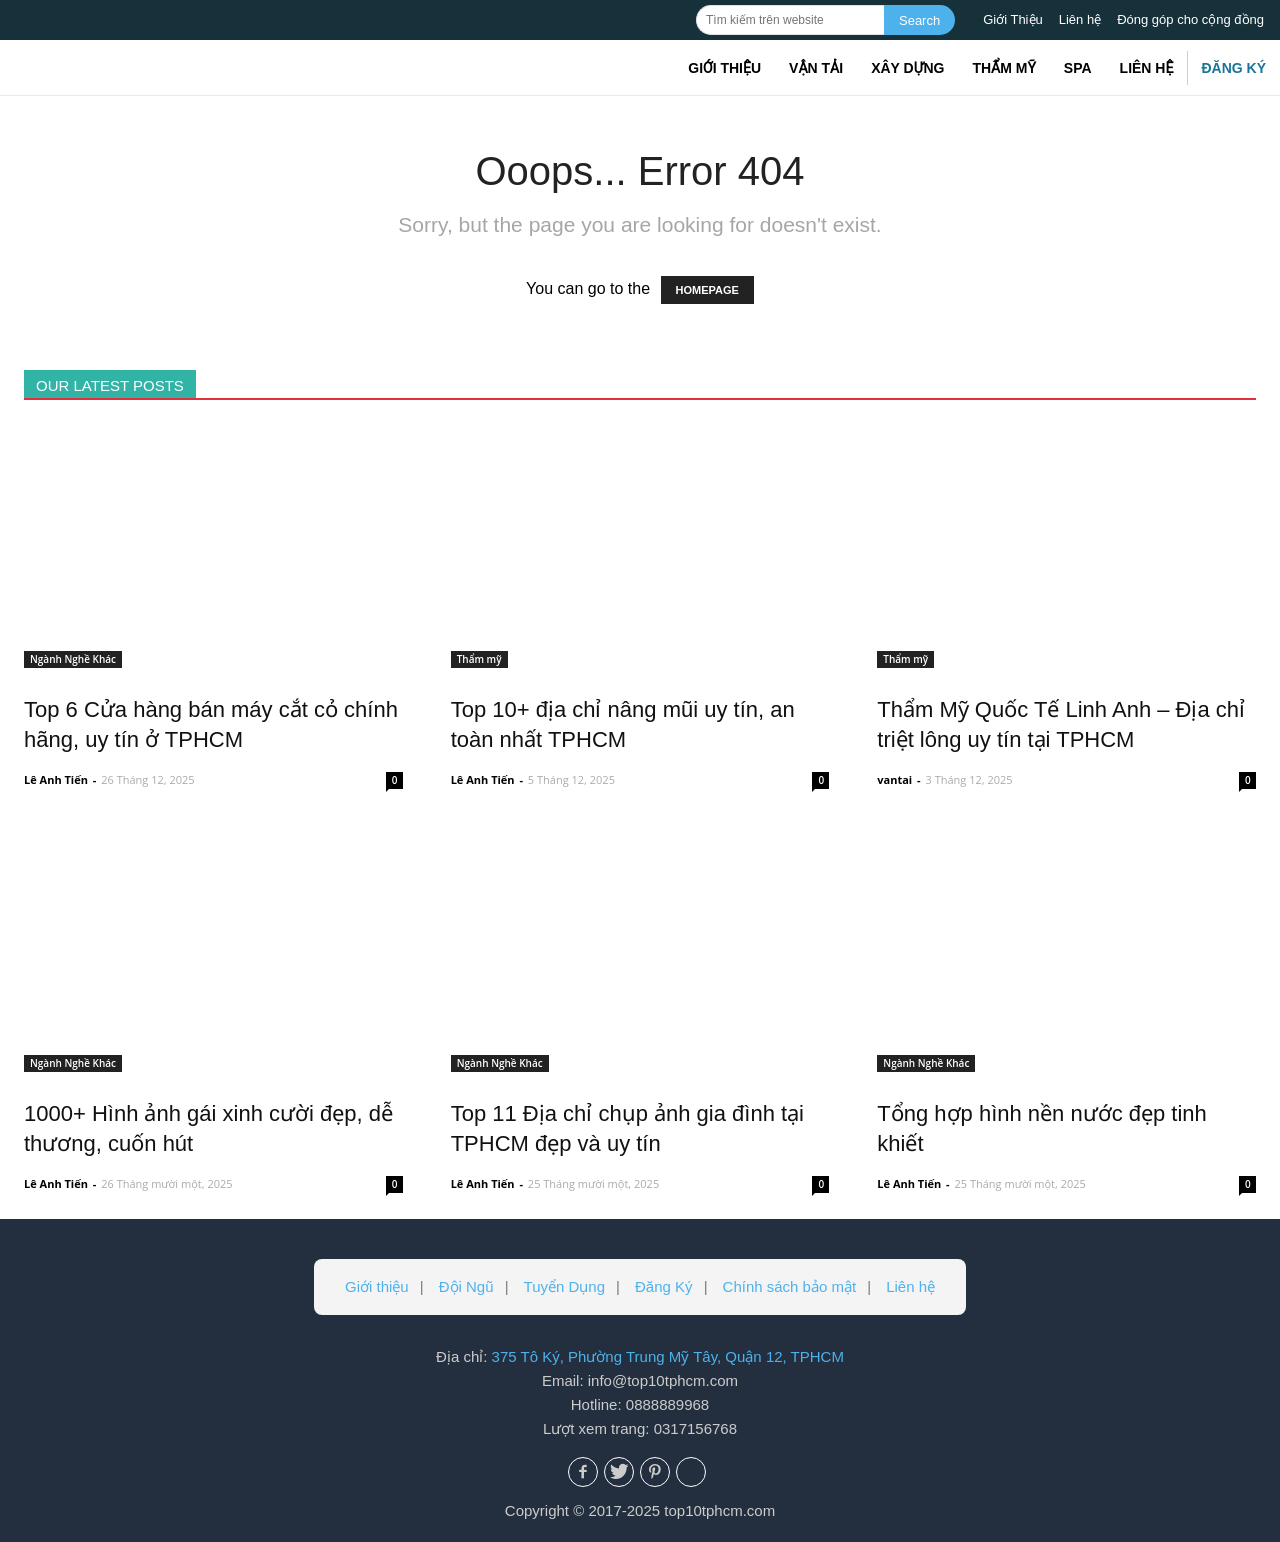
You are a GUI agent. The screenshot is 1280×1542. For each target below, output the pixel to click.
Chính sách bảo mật (790, 1286)
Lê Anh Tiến (56, 779)
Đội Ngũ (466, 1286)
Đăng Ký (1233, 68)
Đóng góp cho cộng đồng (1190, 19)
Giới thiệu (724, 68)
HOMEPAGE (707, 290)
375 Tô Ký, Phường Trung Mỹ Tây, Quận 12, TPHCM (668, 1356)
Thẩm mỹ (1003, 68)
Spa (1078, 68)
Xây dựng (907, 68)
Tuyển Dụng (564, 1286)
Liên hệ (1080, 19)
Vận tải (816, 68)
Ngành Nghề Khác (73, 659)
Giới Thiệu (1013, 19)
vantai (894, 779)
